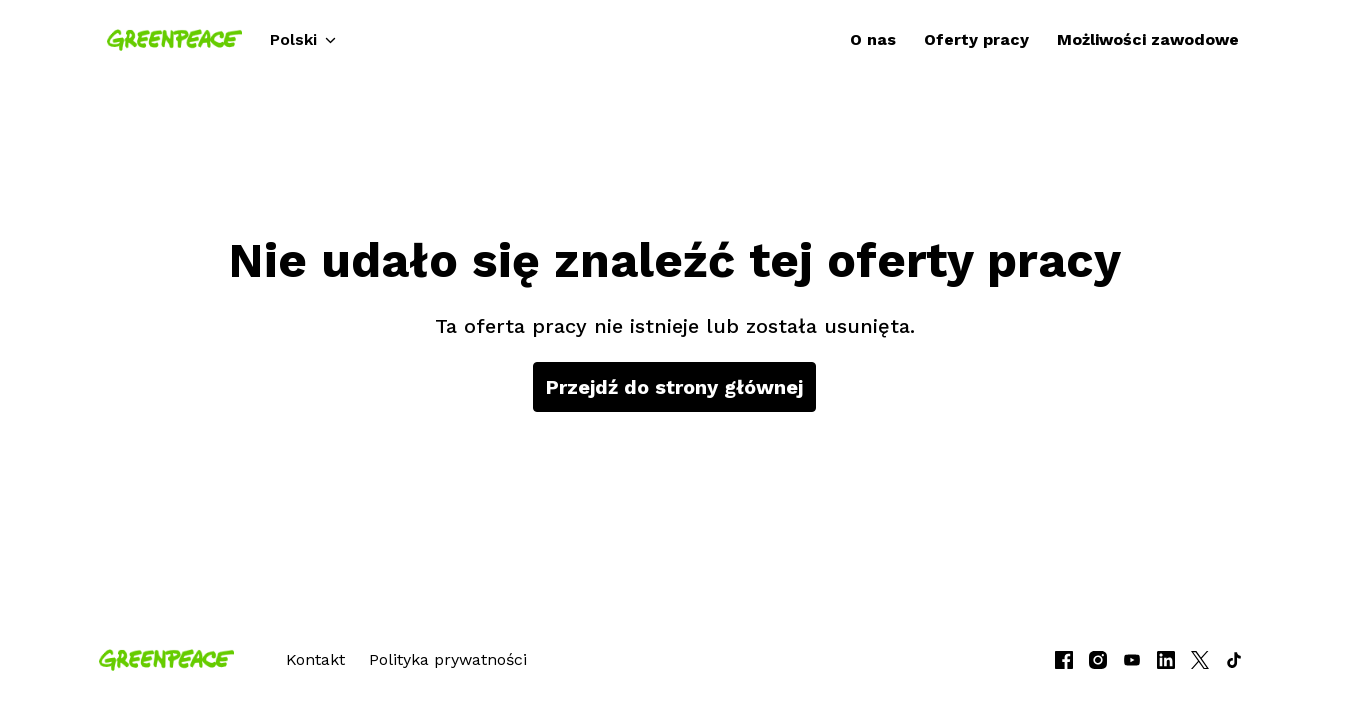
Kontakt (315, 659)
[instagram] (1098, 660)
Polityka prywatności (448, 659)
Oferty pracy (976, 39)
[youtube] (1132, 660)
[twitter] (1200, 660)
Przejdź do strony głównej (674, 387)
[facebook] (1064, 660)
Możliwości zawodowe (1148, 39)
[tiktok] (1234, 660)
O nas (873, 39)
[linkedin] (1166, 660)
